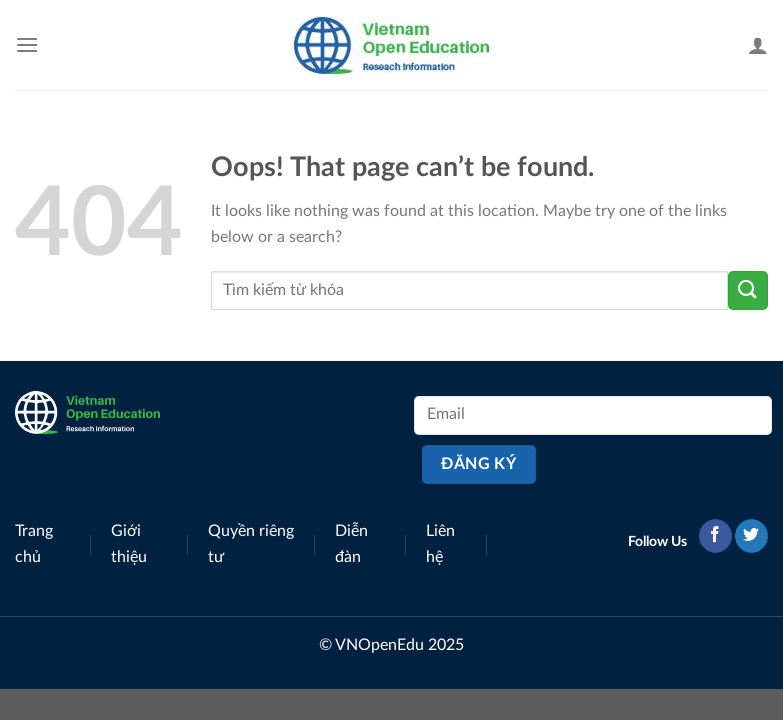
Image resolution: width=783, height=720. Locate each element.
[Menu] (27, 44)
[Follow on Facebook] (715, 536)
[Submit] (748, 290)
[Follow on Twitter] (751, 536)
